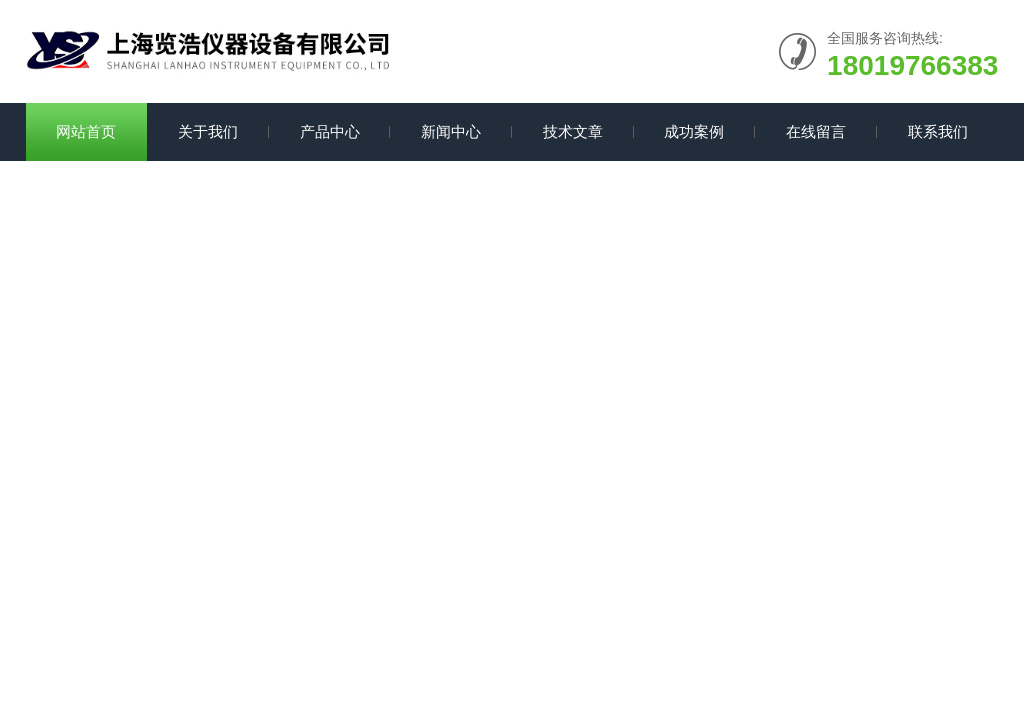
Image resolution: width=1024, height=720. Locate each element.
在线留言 (816, 131)
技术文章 (573, 131)
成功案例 (694, 131)
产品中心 (330, 131)
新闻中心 (451, 131)
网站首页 (86, 131)
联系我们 (938, 131)
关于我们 (208, 131)
